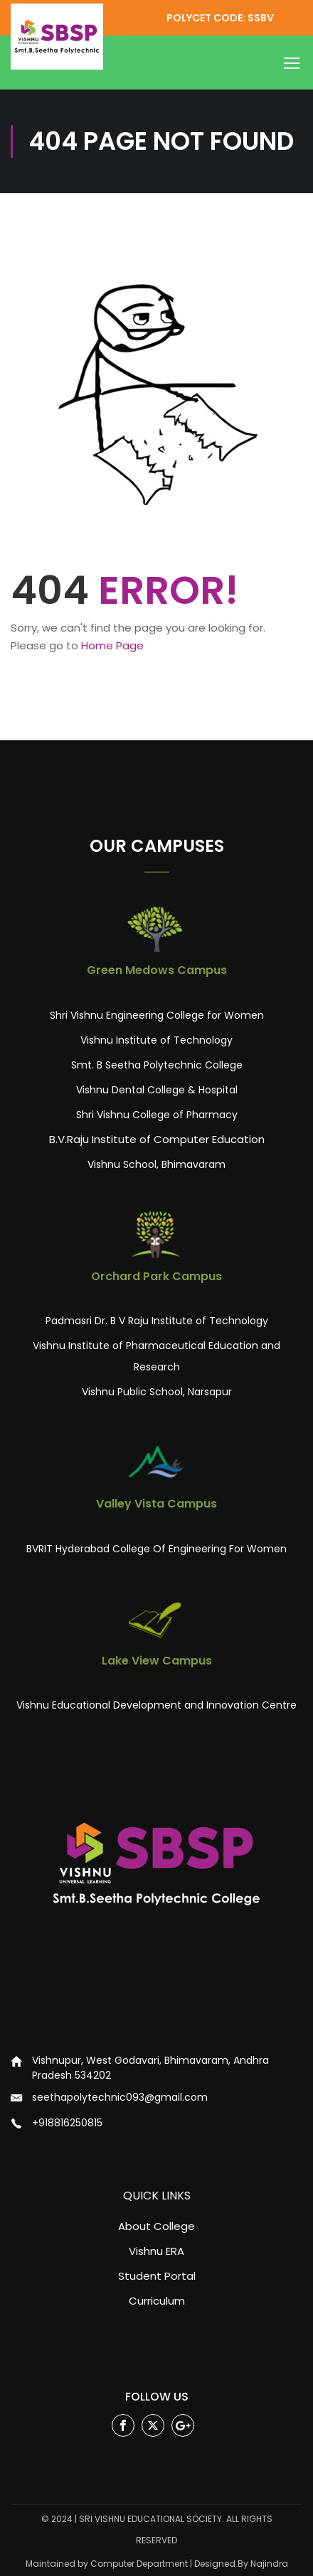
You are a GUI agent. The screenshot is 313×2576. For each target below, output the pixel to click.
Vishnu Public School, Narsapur (157, 1392)
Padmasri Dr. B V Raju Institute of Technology (157, 1321)
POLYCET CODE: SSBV (220, 18)
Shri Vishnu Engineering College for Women (157, 1015)
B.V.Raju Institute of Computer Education (157, 1139)
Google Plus (183, 2426)
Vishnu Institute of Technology (156, 1040)
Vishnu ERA (156, 2251)
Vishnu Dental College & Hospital (157, 1090)
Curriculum (157, 2300)
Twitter (153, 2426)
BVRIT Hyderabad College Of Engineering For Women (156, 1549)
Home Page (112, 645)
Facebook (123, 2426)
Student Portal (157, 2275)
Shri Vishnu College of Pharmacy (157, 1115)
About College (156, 2226)
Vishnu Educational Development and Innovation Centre (156, 1705)
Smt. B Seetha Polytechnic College (157, 1065)
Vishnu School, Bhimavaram (156, 1164)
